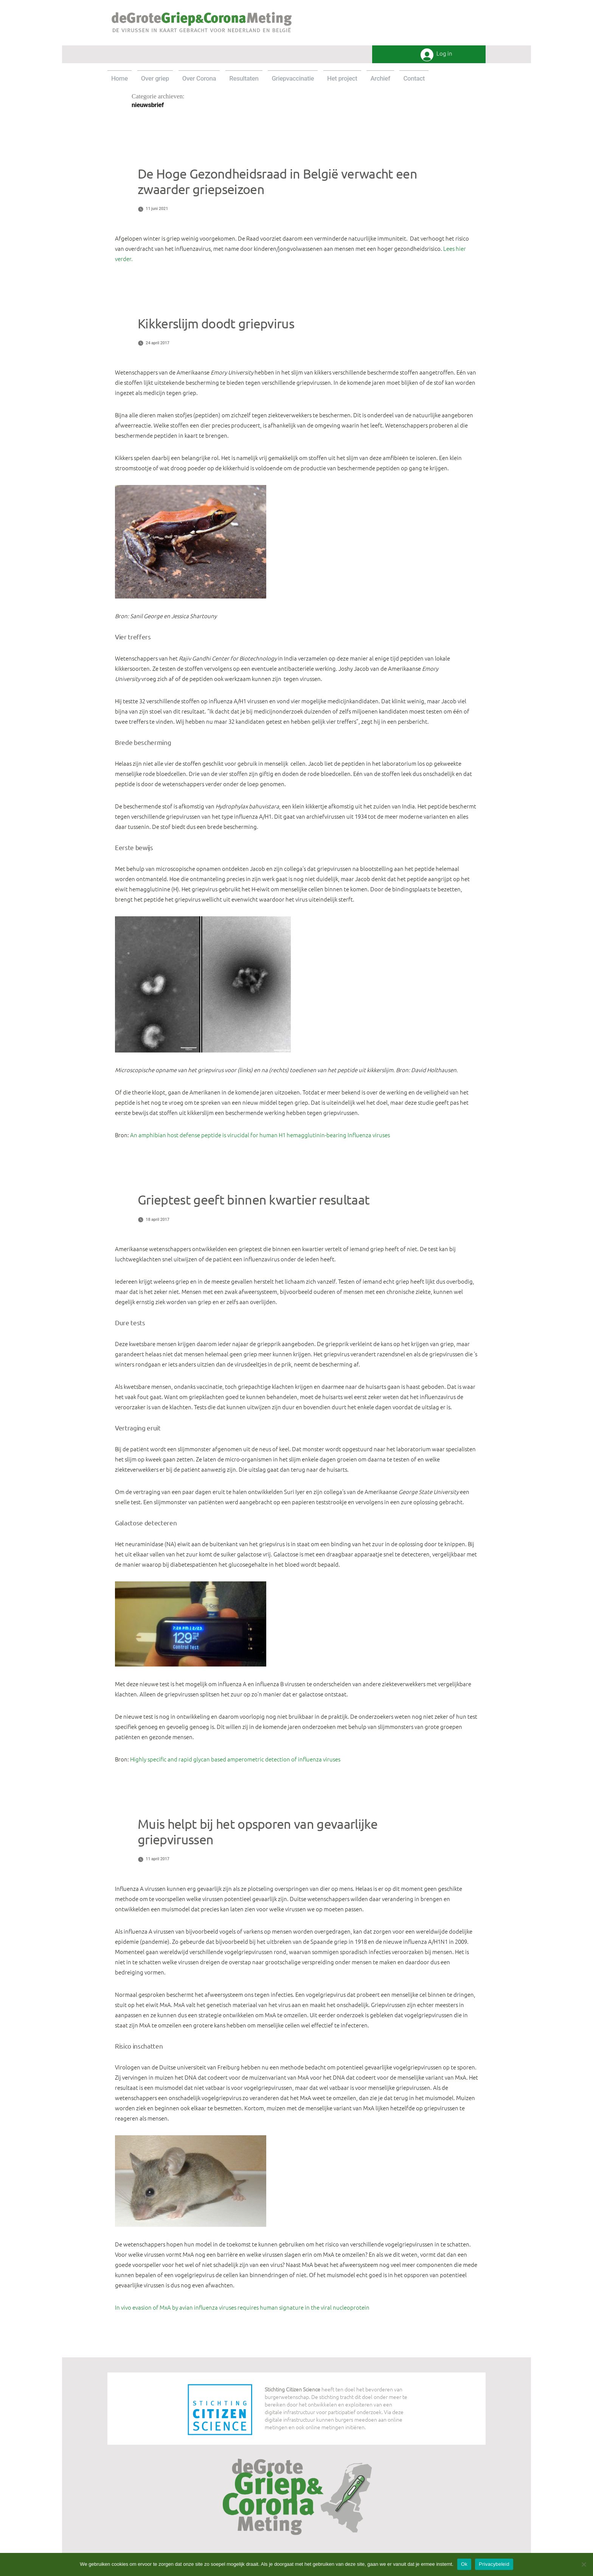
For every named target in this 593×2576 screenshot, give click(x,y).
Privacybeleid (494, 2564)
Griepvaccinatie (293, 78)
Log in (444, 53)
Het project (342, 78)
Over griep (155, 78)
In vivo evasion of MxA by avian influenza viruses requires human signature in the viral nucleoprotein (242, 2307)
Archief (380, 78)
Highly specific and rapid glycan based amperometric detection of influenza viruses (235, 1759)
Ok (464, 2564)
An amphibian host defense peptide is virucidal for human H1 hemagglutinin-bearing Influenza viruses (260, 1135)
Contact (414, 78)
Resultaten (243, 78)
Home (119, 78)
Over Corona (199, 78)
